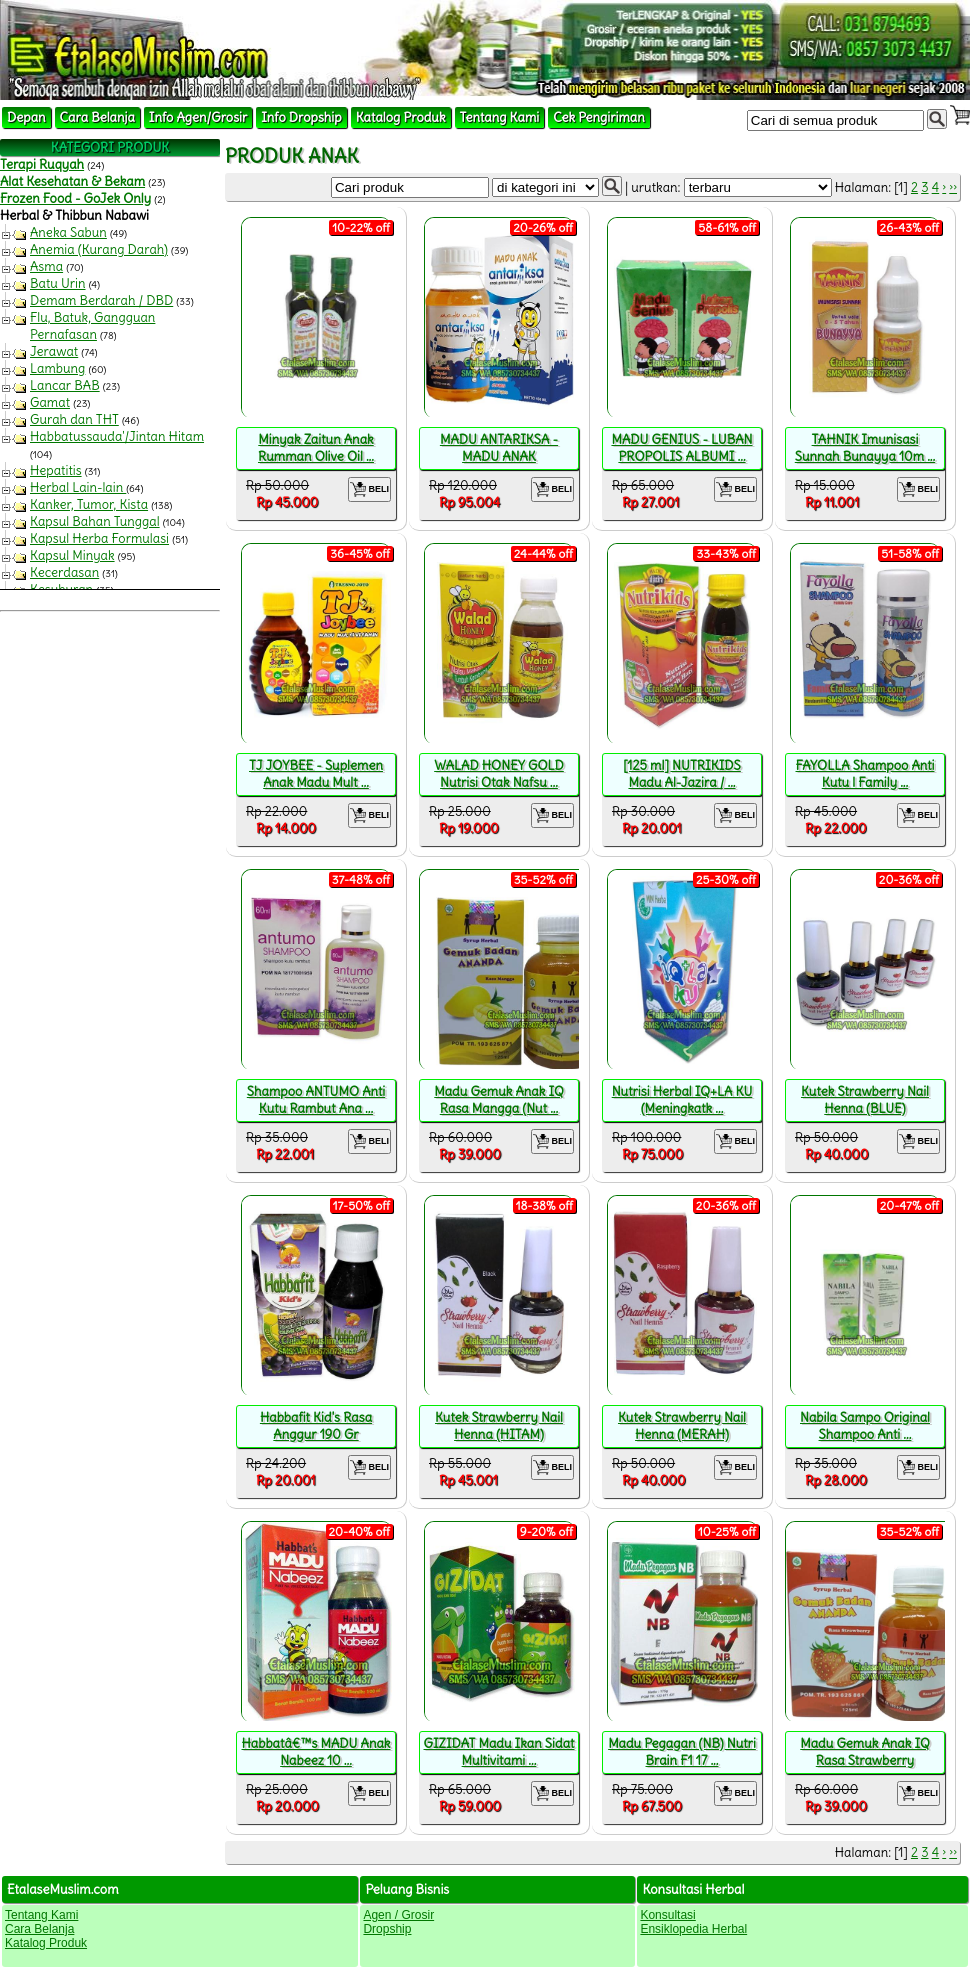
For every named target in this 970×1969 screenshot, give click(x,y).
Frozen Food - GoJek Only (75, 198)
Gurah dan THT (74, 419)
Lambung (57, 368)
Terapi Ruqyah (42, 164)
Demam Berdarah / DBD (101, 300)
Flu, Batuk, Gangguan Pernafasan (92, 326)
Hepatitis (56, 470)
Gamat (50, 402)
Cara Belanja (97, 117)
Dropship (387, 1929)
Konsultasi (667, 1915)
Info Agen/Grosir (198, 117)
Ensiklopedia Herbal (693, 1929)
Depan (26, 117)
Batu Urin (58, 283)
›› (953, 187)
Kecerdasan (64, 572)
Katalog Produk (401, 117)
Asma (46, 266)
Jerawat (54, 351)
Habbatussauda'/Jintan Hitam (117, 436)
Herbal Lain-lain (78, 487)
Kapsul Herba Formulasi (99, 538)
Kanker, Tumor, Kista (89, 504)
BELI (369, 489)
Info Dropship (301, 117)
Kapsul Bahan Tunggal (95, 521)
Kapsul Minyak (72, 555)
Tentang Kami (500, 117)
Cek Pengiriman (599, 117)
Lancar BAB (65, 385)
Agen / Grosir (398, 1915)
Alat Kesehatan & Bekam (72, 181)
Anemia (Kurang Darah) (99, 249)
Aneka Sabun (68, 232)
